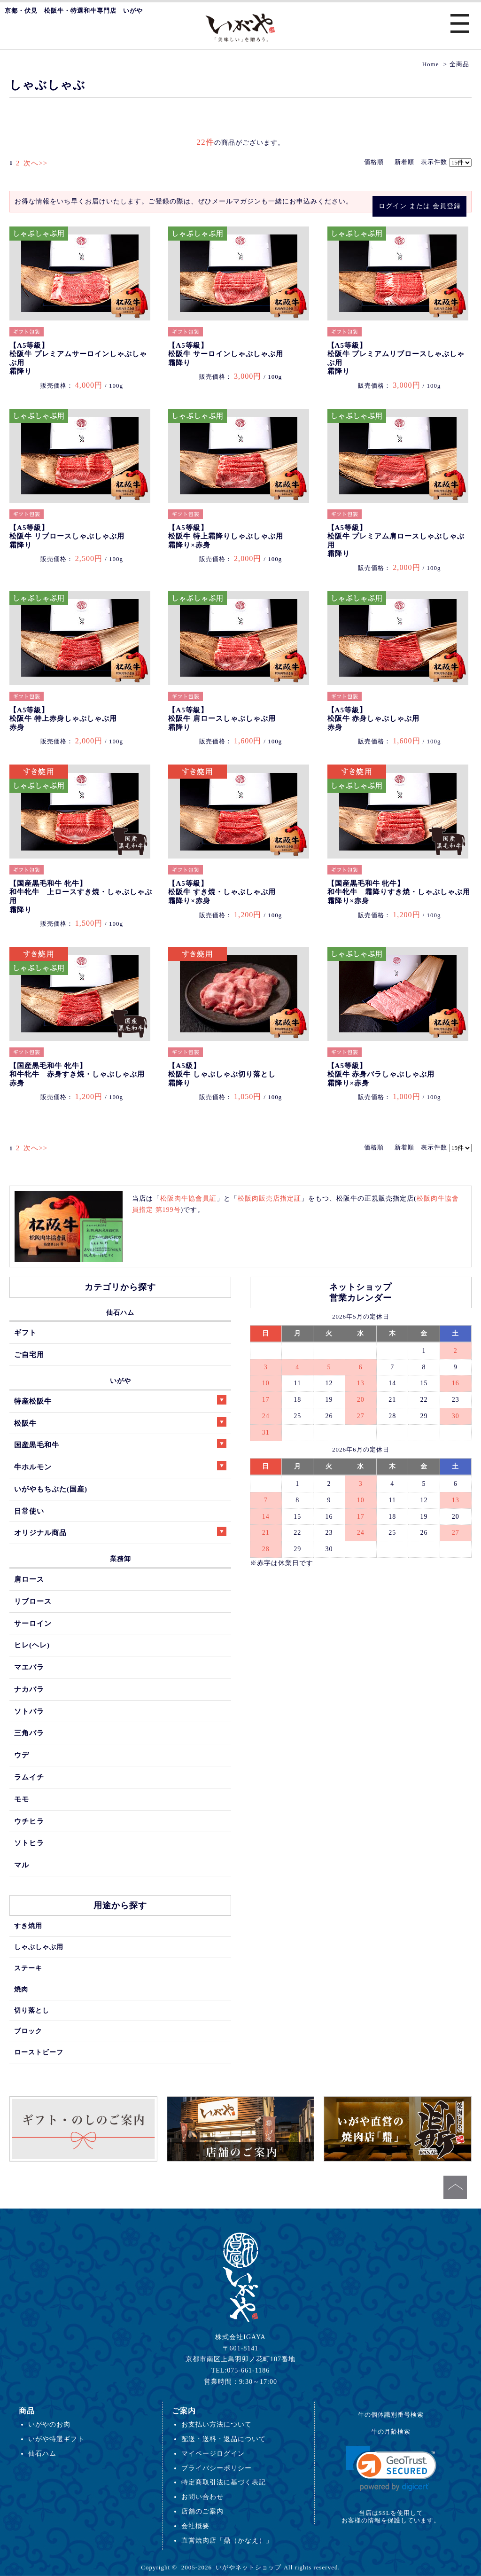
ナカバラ (29, 1689)
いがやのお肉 (49, 2424)
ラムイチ (29, 1777)
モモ (21, 1799)
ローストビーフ (38, 2052)
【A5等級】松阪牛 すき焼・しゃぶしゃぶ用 (222, 892)
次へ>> (33, 162)
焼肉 (21, 1989)
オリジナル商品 (120, 1532)
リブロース (33, 1601)
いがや (120, 1380)
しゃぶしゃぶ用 (38, 1947)
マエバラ (29, 1667)
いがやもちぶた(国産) (50, 1489)
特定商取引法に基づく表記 (223, 2482)
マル (21, 1865)
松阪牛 (120, 1422)
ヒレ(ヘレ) (32, 1645)
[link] (391, 2468)
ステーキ (28, 1968)
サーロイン (33, 1623)
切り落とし (31, 2010)
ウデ (21, 1755)
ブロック (28, 2031)
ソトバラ (29, 1711)
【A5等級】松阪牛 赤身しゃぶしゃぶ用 (373, 718)
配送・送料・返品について (223, 2439)
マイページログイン (213, 2453)
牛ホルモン (120, 1466)
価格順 (374, 161)
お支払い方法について (216, 2424)
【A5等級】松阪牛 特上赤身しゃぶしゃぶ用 (63, 718)
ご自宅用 (29, 1354)
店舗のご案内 (202, 2511)
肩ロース (29, 1579)
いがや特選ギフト (56, 2439)
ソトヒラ (29, 1843)
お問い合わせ (202, 2496)
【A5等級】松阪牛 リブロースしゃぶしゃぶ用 (66, 536)
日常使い (29, 1511)
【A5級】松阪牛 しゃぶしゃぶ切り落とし (222, 1074)
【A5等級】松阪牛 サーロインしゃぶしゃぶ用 (225, 354)
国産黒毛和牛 (120, 1444)
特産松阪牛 (120, 1400)
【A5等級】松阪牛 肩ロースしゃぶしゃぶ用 (222, 718)
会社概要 (195, 2525)
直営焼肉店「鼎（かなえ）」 (227, 2540)
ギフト (25, 1332)
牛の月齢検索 (391, 2431)
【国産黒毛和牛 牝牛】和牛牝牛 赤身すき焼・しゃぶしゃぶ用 (77, 1074)
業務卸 (120, 1558)
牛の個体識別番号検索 (391, 2414)
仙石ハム (120, 1312)
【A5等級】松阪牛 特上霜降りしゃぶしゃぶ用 (225, 536)
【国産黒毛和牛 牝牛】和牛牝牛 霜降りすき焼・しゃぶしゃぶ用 (398, 892)
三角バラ (29, 1733)
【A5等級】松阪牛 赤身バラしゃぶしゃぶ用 (381, 1074)
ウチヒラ (29, 1821)
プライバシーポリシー (216, 2468)
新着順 (404, 161)
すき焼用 (28, 1925)
